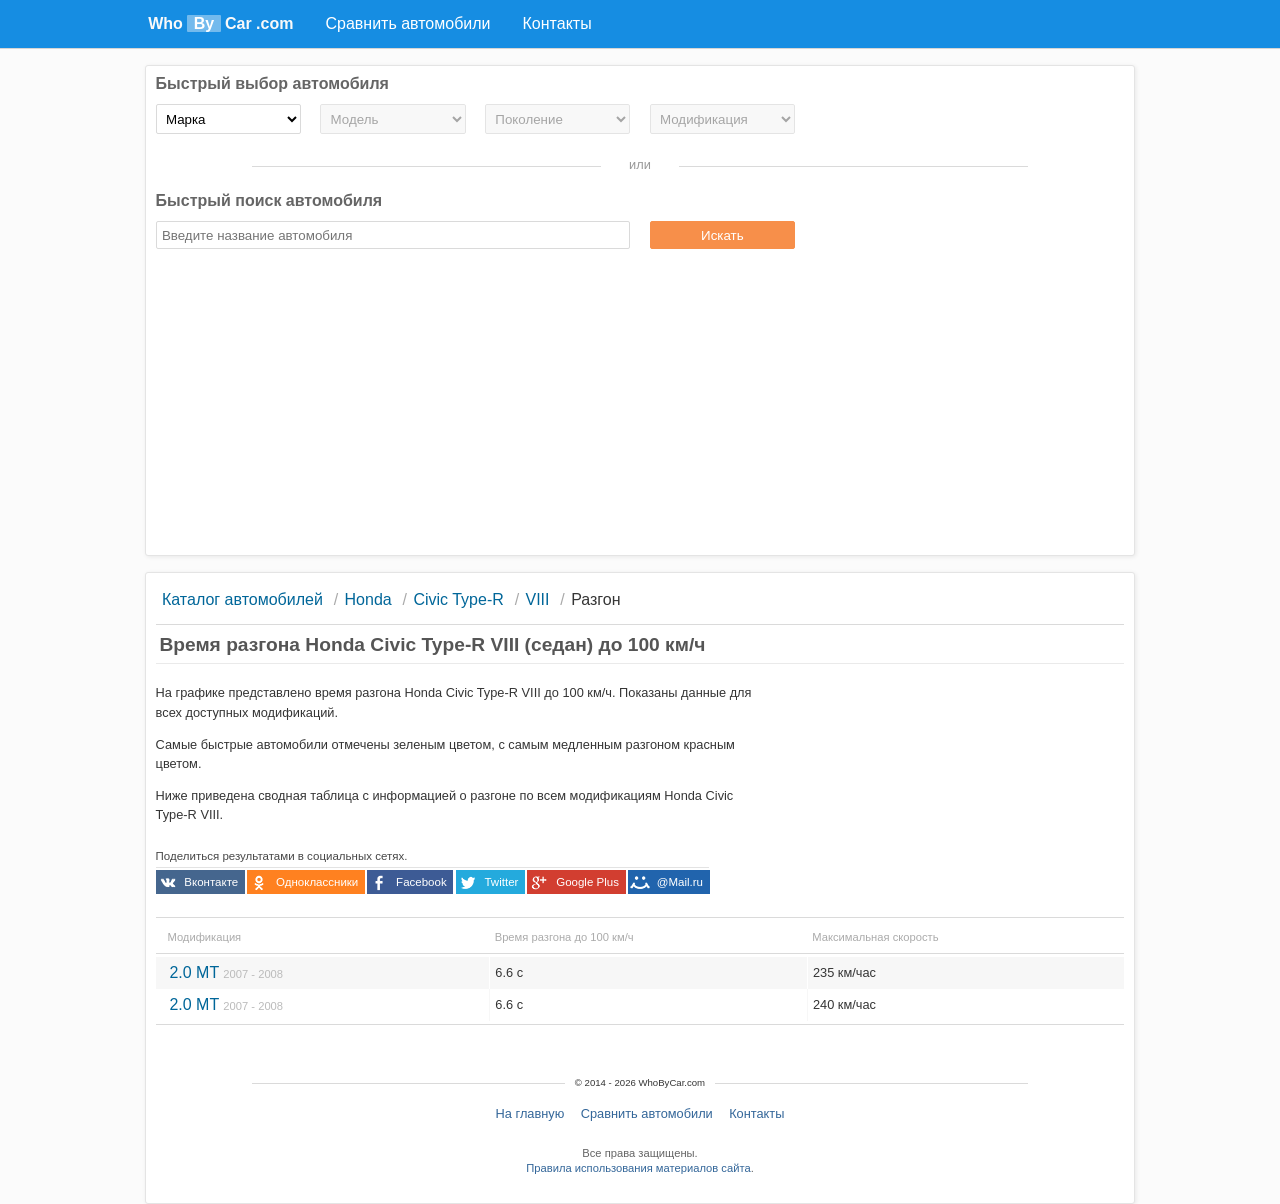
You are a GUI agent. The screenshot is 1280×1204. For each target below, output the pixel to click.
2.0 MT (226, 972)
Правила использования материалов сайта (638, 1168)
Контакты (756, 1113)
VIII (537, 599)
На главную (530, 1113)
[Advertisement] (640, 405)
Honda (368, 599)
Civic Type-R (458, 599)
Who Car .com (220, 23)
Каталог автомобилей (242, 599)
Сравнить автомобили (647, 1113)
